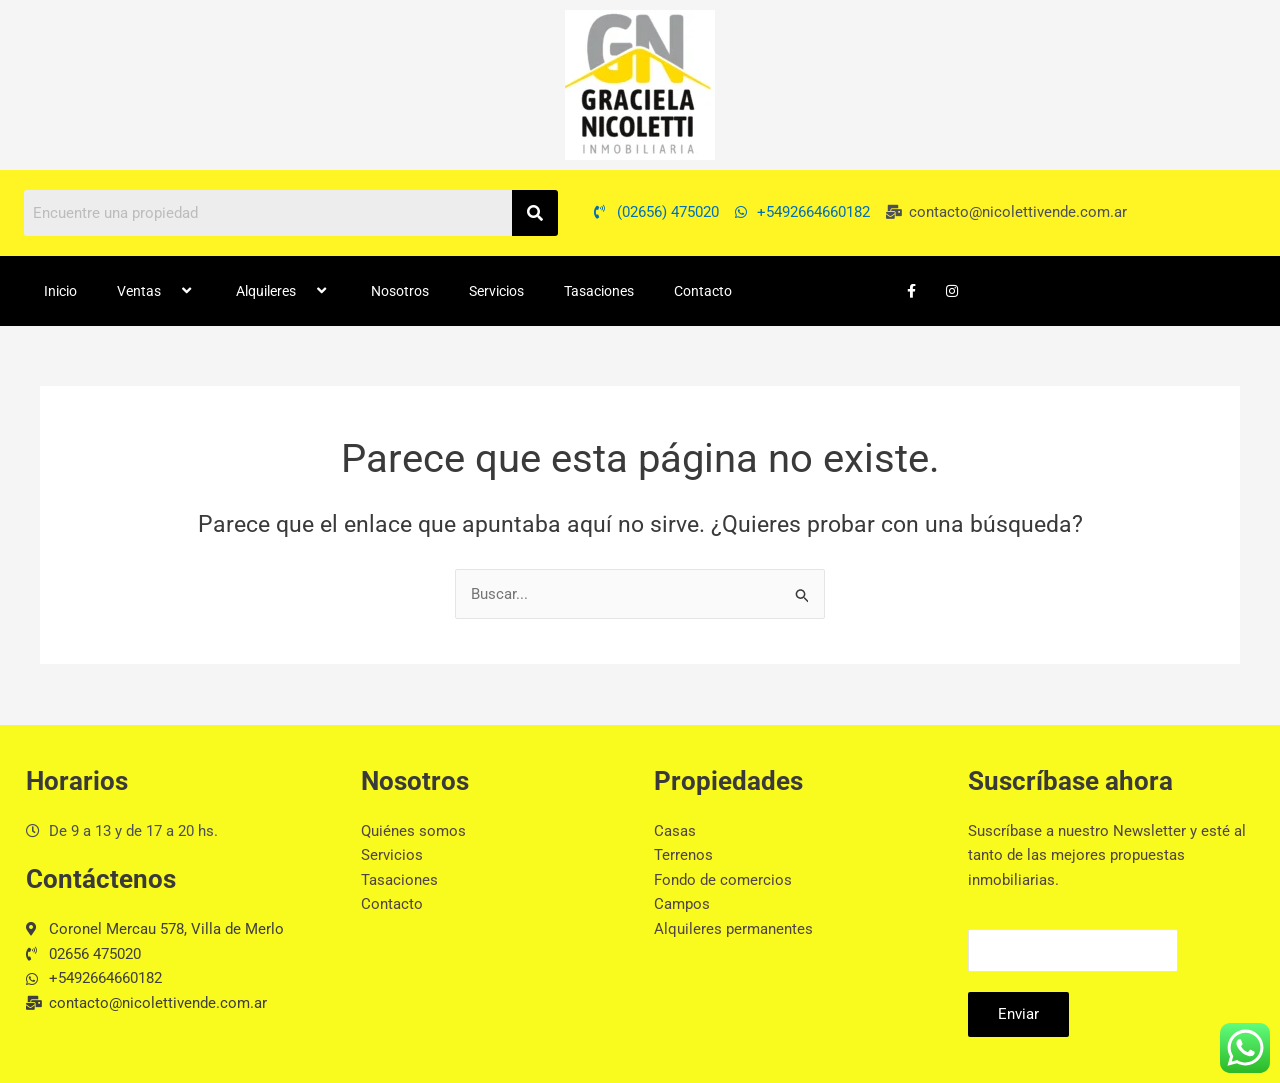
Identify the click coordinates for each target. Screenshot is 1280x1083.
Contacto (703, 291)
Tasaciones (599, 291)
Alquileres (283, 291)
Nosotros (400, 291)
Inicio (60, 291)
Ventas (156, 291)
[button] (169, 291)
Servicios (496, 291)
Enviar (1018, 1014)
